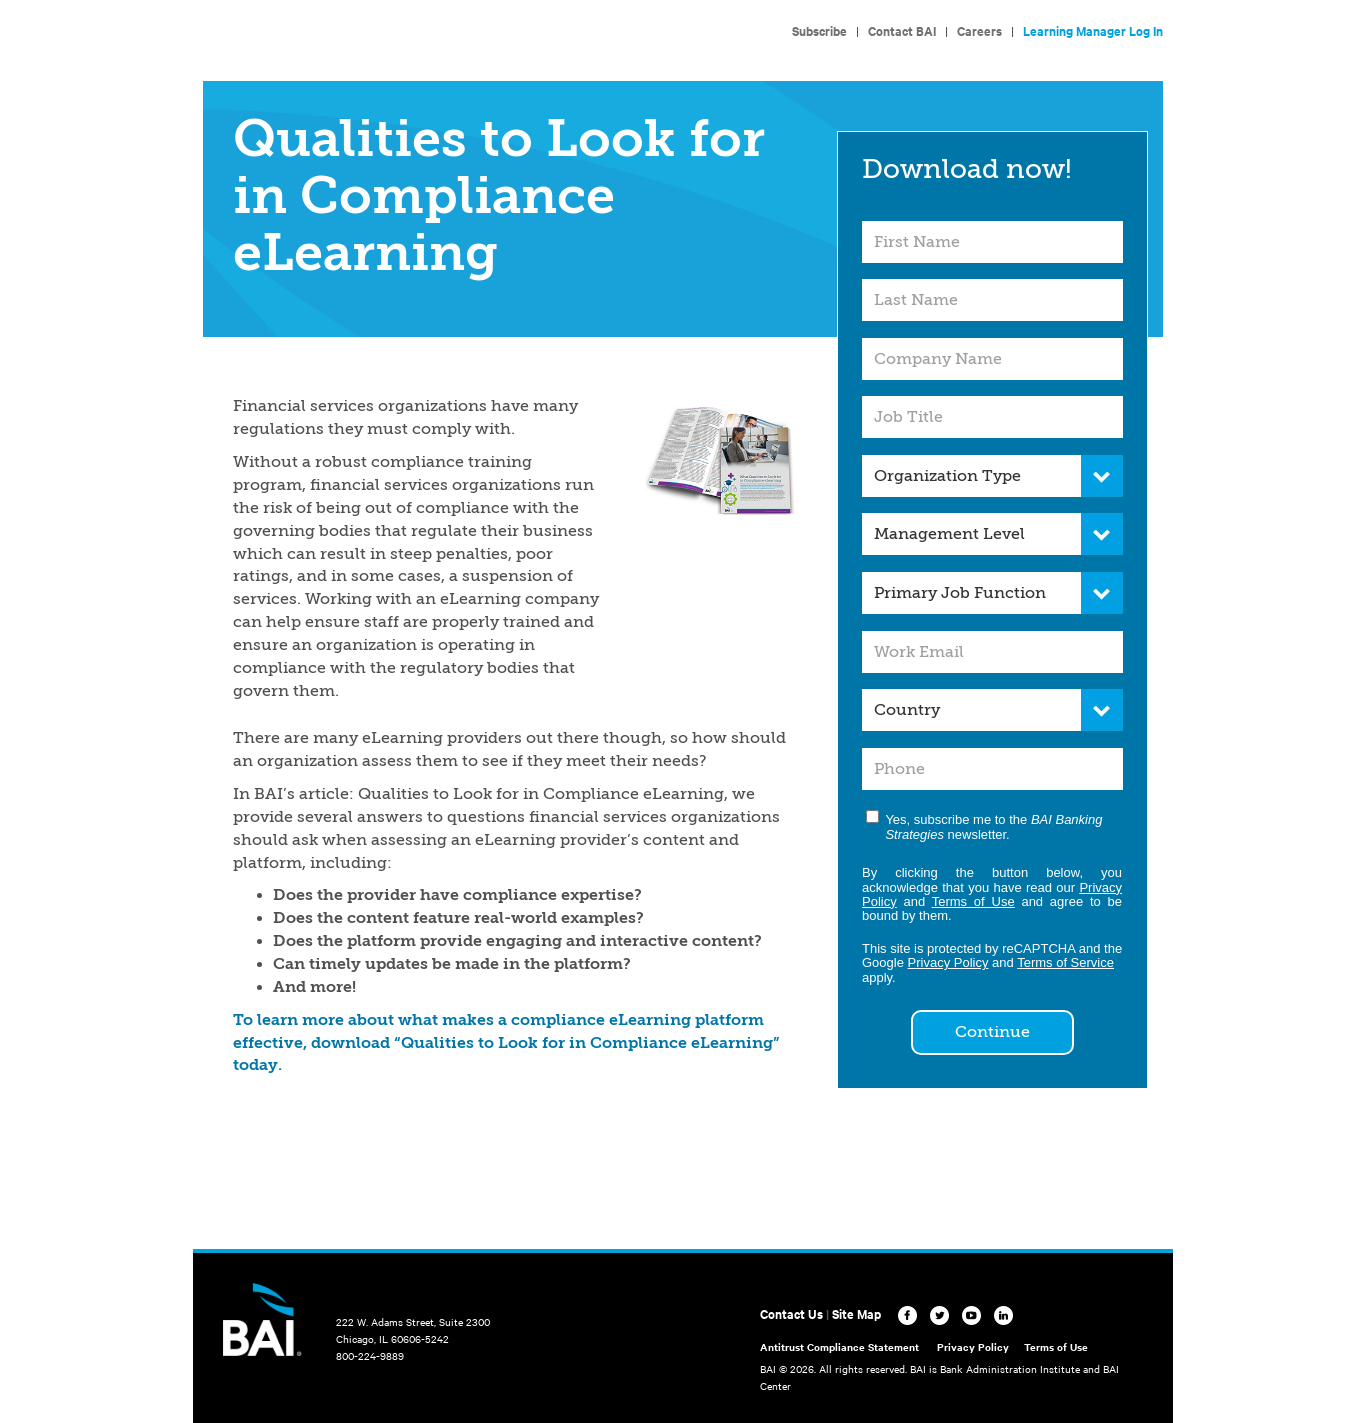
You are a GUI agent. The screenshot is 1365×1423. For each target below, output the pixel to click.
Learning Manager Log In (1093, 30)
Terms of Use (973, 901)
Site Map (856, 1313)
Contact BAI (902, 30)
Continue (992, 1032)
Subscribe (819, 30)
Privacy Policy (948, 962)
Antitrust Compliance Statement (839, 1346)
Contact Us (791, 1313)
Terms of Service (1065, 962)
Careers (979, 30)
